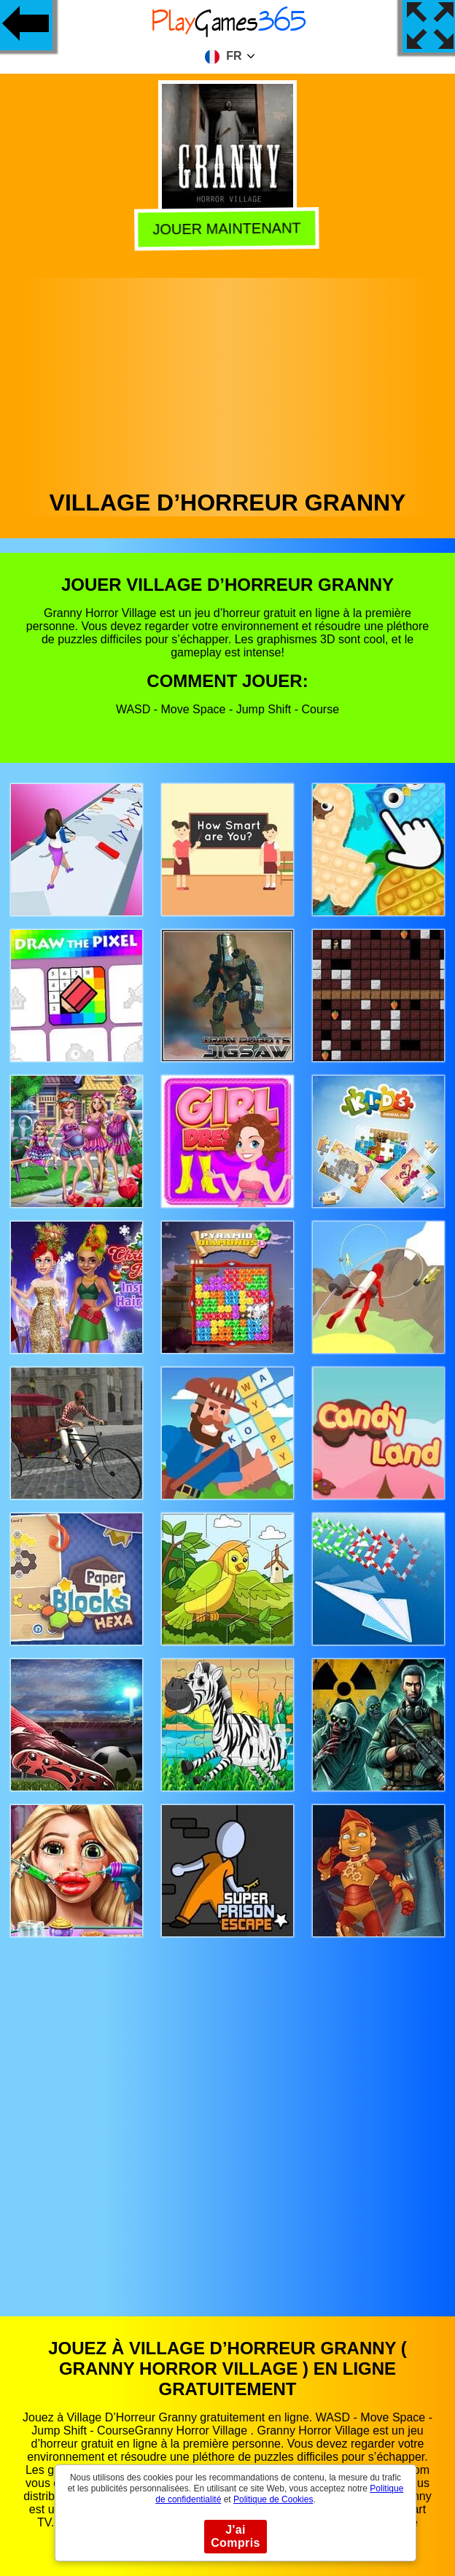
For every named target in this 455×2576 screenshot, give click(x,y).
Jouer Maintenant (226, 227)
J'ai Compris (235, 2536)
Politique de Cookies (273, 2499)
